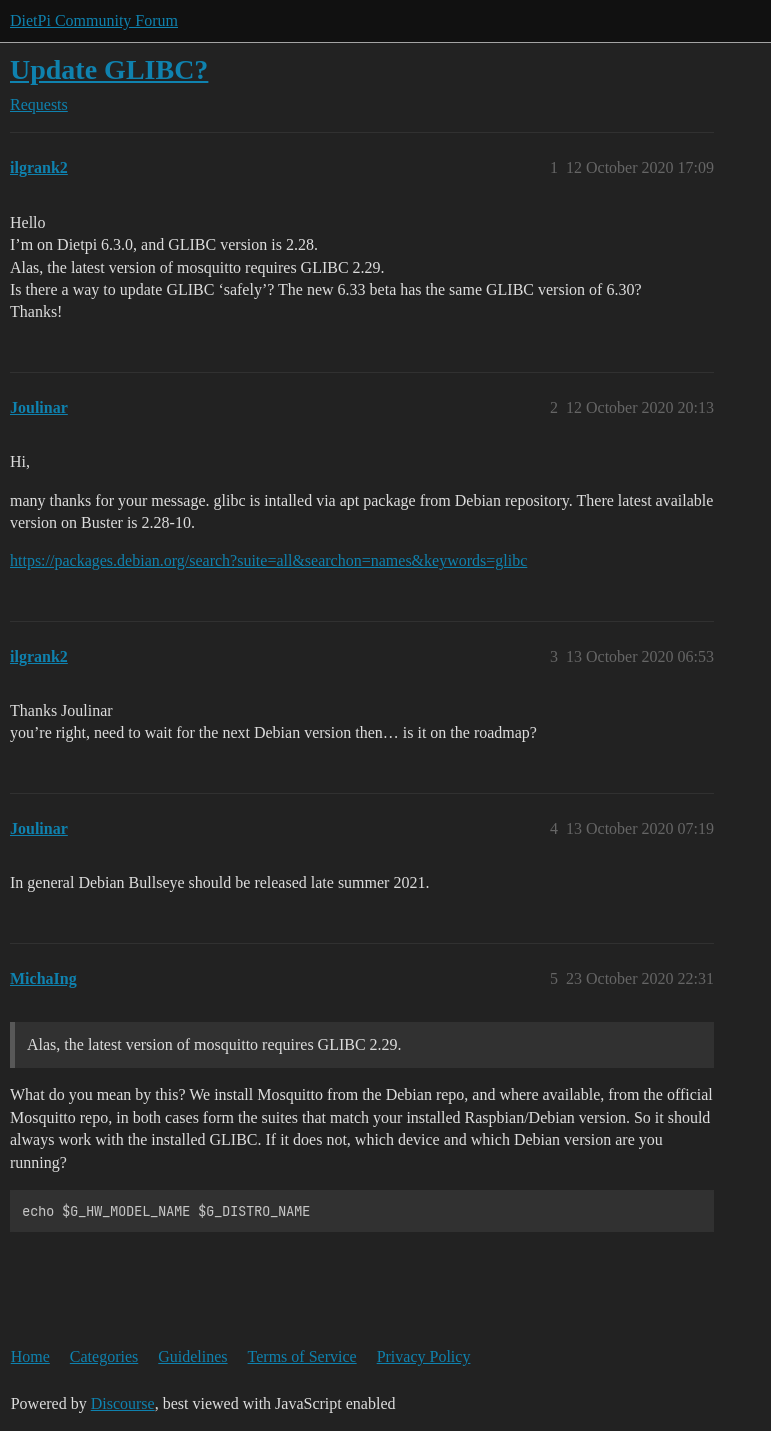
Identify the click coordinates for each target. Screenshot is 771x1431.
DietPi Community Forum (94, 20)
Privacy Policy (424, 1356)
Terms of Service (302, 1356)
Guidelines (192, 1356)
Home (30, 1356)
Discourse (123, 1403)
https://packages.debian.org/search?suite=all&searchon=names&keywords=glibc (268, 560)
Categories (104, 1356)
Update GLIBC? (109, 69)
